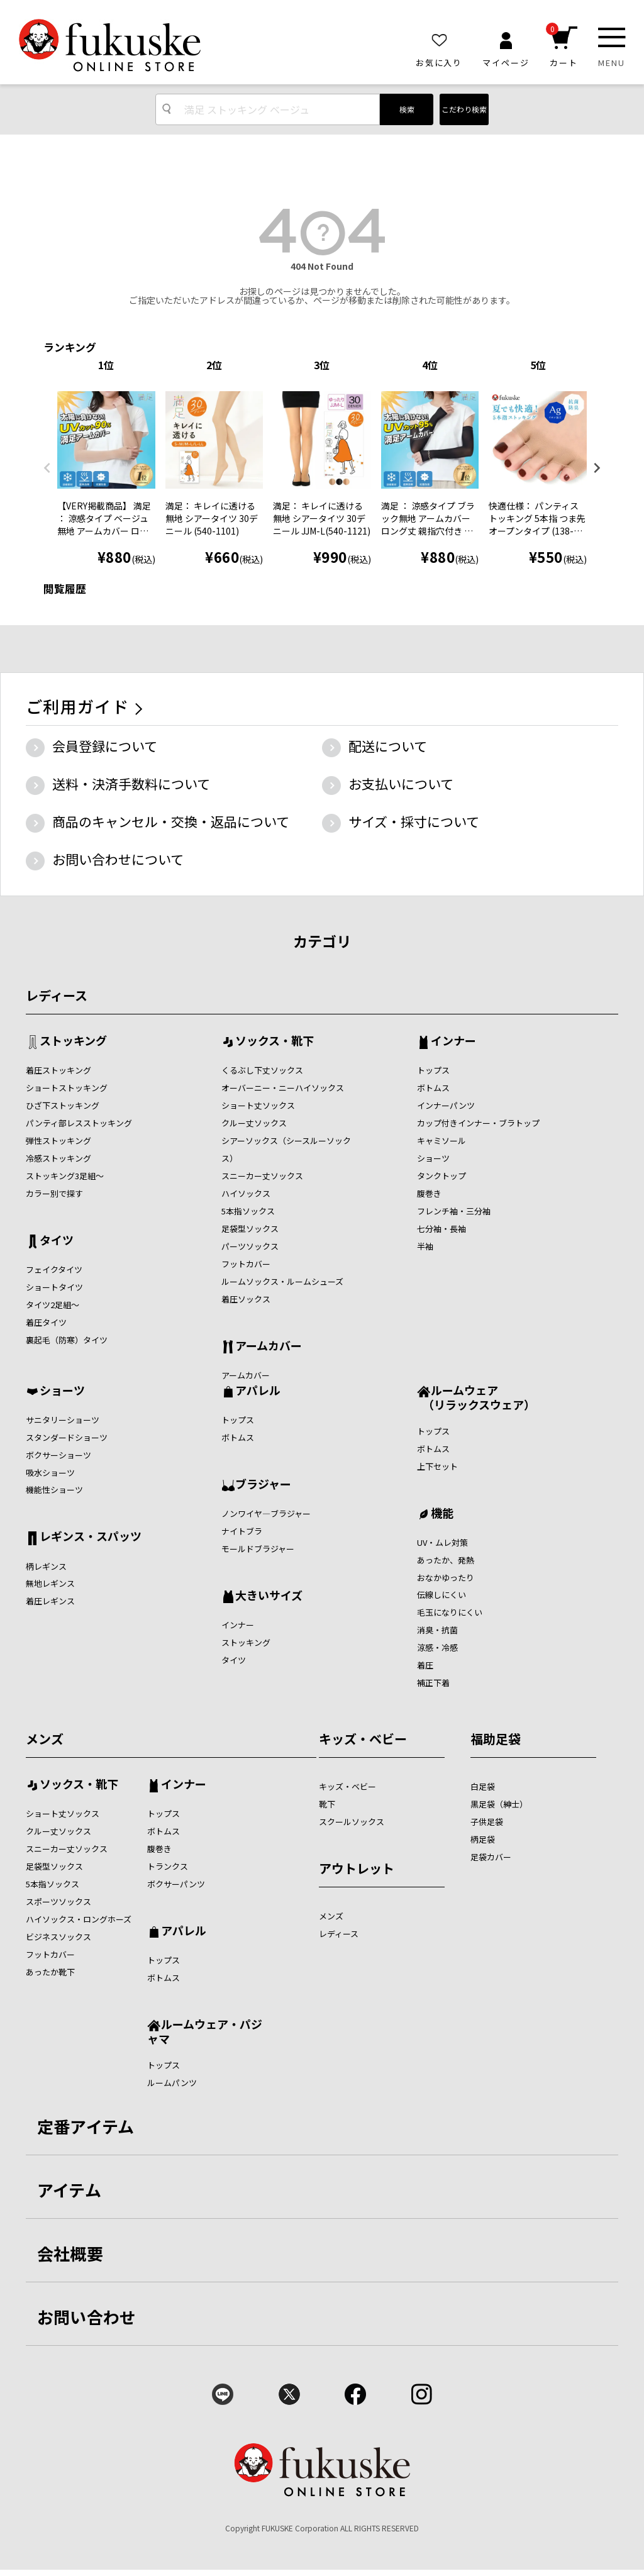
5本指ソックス (248, 1211)
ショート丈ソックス (258, 1105)
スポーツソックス (58, 1901)
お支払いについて (400, 783)
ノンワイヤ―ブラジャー (266, 1513)
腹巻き (429, 1193)
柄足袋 (482, 1839)
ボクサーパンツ (176, 1884)
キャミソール (441, 1140)
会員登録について (104, 745)
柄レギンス (46, 1566)
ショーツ (433, 1158)
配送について (387, 745)
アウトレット (356, 1868)
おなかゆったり (445, 1578)
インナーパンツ (446, 1105)
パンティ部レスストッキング (79, 1123)
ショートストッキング (67, 1088)
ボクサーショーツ (58, 1455)
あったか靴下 (50, 1972)
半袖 (425, 1246)
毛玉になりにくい (449, 1612)
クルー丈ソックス (254, 1123)
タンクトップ (441, 1176)
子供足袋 (486, 1822)
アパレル (257, 1391)
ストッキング (73, 1041)
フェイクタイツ (54, 1269)
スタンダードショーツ (67, 1437)
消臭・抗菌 (437, 1630)
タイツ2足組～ (52, 1305)
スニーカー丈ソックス (262, 1176)
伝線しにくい (441, 1595)
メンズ (45, 1738)
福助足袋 (495, 1738)
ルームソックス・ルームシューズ (282, 1281)
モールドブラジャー (257, 1549)
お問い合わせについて (118, 859)
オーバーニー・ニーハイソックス (282, 1088)
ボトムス (433, 1088)
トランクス (167, 1866)
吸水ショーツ (50, 1473)
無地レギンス (50, 1583)
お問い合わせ (86, 2316)
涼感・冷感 (437, 1647)
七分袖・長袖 (441, 1229)
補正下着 (433, 1683)
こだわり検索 (464, 109)
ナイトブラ (241, 1531)
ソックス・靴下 (274, 1041)
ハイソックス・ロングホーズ (78, 1919)
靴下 (327, 1804)
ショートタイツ (54, 1287)
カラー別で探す (54, 1193)
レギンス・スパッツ (91, 1537)
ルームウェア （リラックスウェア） (476, 1397)
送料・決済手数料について (131, 783)
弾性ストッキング (58, 1140)
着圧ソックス (245, 1299)
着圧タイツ (46, 1322)
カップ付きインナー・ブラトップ (478, 1123)
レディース (56, 995)
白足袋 (482, 1786)
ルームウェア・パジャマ (204, 2031)
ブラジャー (263, 1485)
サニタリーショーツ (62, 1420)
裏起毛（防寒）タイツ (67, 1340)
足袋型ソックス (250, 1229)
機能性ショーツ (54, 1490)
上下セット (437, 1466)
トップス (433, 1070)
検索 (406, 109)
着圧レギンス (50, 1601)
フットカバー (245, 1264)
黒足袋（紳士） (499, 1804)
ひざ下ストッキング (62, 1105)
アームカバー (268, 1346)
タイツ (57, 1241)
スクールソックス (351, 1822)
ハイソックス (245, 1193)
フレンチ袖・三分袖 (454, 1211)
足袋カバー (490, 1857)
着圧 (425, 1665)
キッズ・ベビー (363, 1738)
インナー (453, 1041)
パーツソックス (250, 1246)
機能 (442, 1514)
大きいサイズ (269, 1596)
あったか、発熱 (445, 1560)
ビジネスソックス (58, 1937)
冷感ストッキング (58, 1158)
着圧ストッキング (58, 1070)
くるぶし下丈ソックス (262, 1070)
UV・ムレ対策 (442, 1542)
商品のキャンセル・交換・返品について (170, 821)
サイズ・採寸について (413, 821)
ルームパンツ (172, 2083)
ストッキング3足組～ (65, 1176)
